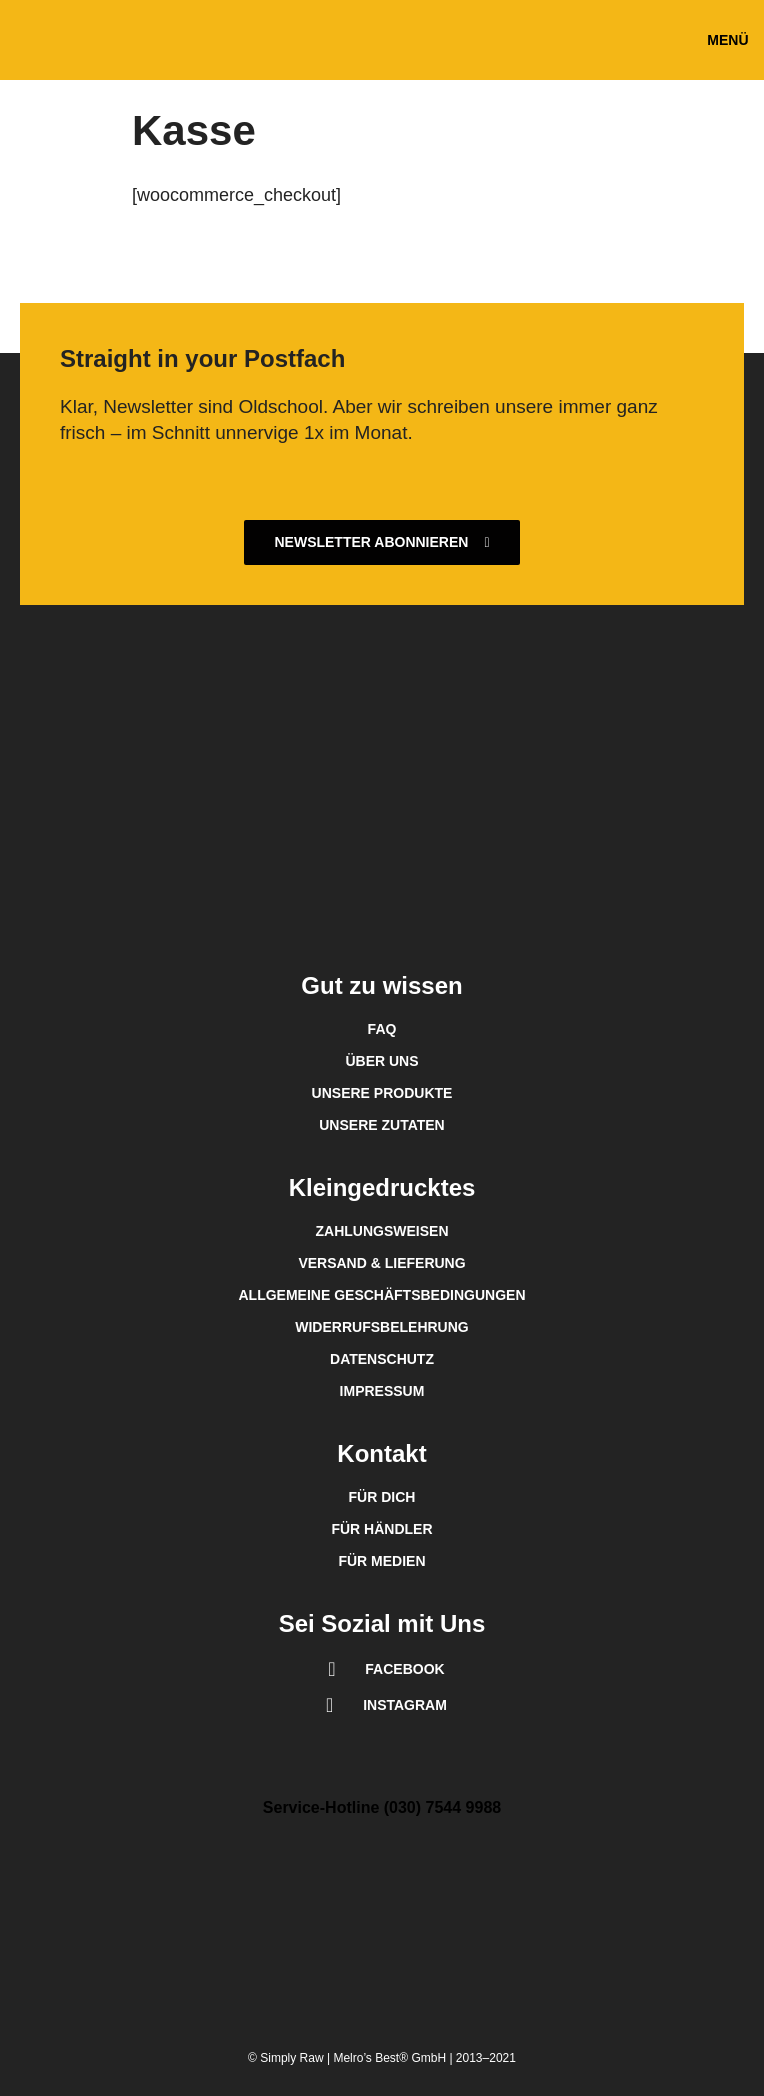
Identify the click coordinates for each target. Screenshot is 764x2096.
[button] (728, 40)
